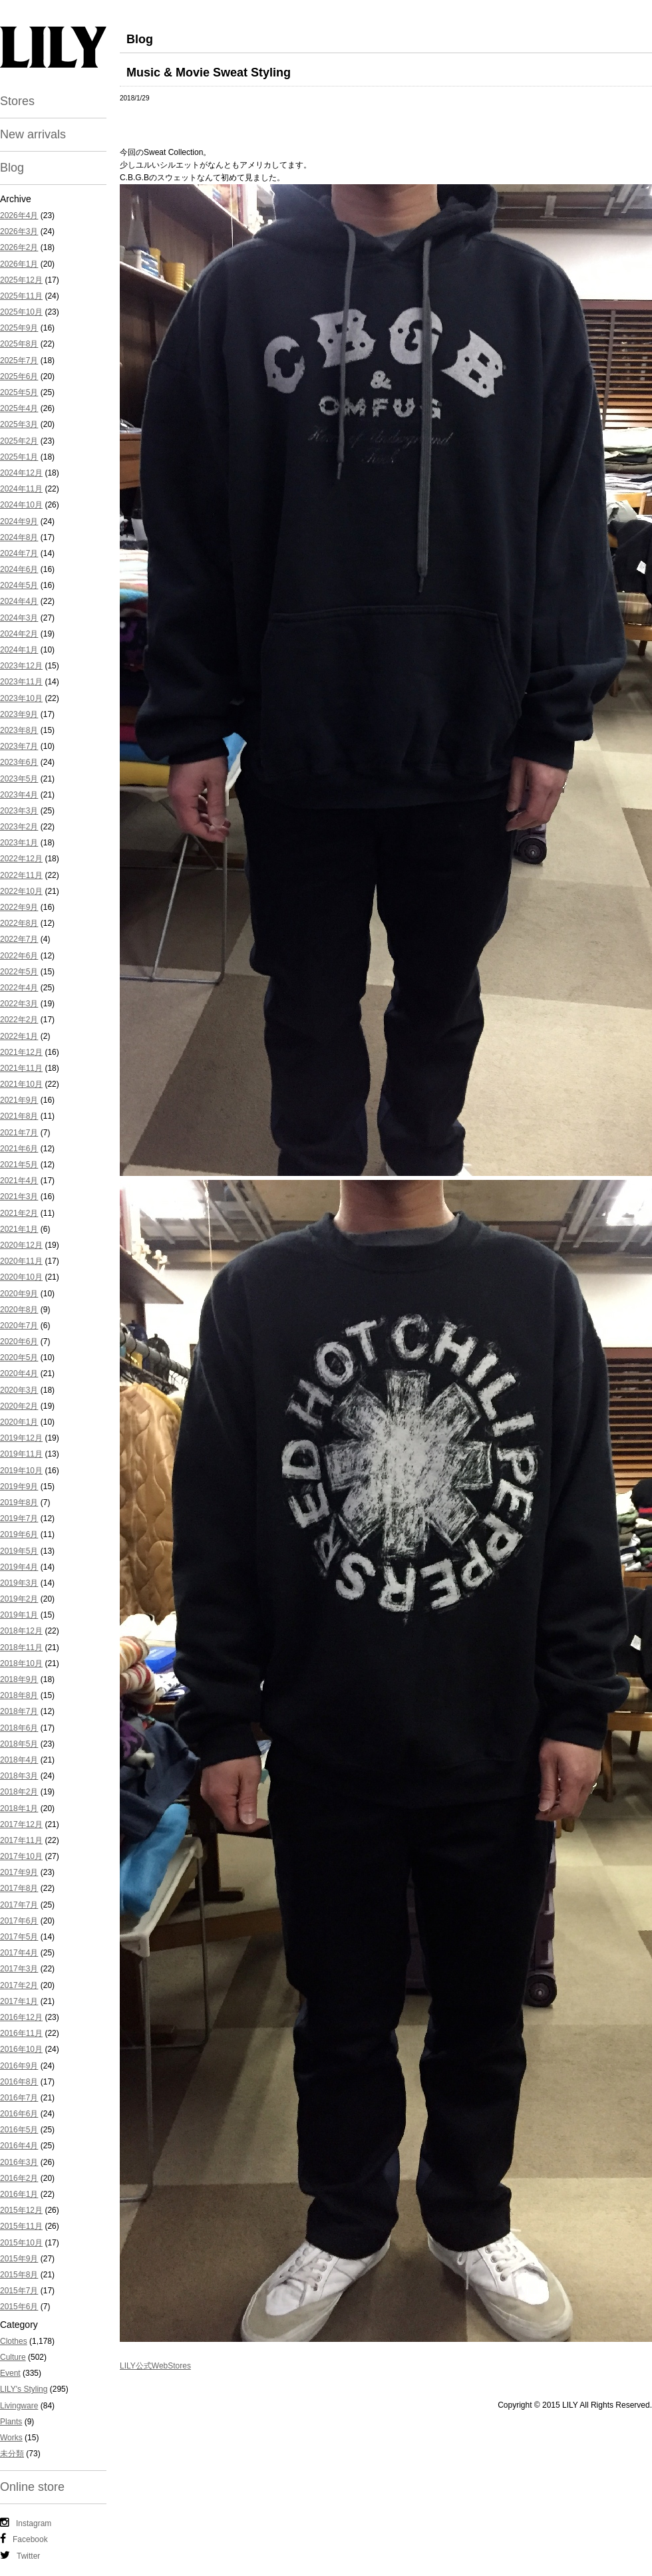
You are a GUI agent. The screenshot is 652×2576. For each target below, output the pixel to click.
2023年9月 (19, 714)
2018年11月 (21, 1647)
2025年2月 (19, 441)
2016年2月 (19, 2178)
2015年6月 (19, 2306)
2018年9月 (19, 1679)
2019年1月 (19, 1615)
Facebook (24, 2538)
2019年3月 (19, 1583)
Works (11, 2437)
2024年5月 (19, 585)
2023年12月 (21, 665)
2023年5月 (19, 779)
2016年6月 (19, 2113)
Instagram (25, 2522)
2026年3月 (19, 231)
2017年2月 (19, 1985)
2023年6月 (19, 762)
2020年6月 (19, 1341)
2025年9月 (19, 328)
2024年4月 (19, 601)
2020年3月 (19, 1390)
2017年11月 (21, 1840)
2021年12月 (21, 1052)
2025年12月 (21, 280)
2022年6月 (19, 955)
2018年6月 (19, 1728)
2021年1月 (19, 1229)
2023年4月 (19, 794)
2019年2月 (19, 1599)
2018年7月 (19, 1711)
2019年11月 (21, 1454)
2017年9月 (19, 1872)
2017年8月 (19, 1888)
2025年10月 (21, 312)
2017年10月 (21, 1856)
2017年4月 (19, 1952)
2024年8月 (19, 537)
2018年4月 (19, 1760)
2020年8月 (19, 1309)
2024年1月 (19, 649)
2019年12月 (21, 1438)
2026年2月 (19, 247)
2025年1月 (19, 457)
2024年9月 (19, 521)
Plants (11, 2421)
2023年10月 (21, 698)
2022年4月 (19, 987)
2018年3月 (19, 1776)
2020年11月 (21, 1261)
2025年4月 (19, 408)
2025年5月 (19, 392)
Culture (13, 2357)
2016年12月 (21, 2017)
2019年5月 (19, 1551)
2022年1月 (19, 1036)
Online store (32, 2487)
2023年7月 (19, 746)
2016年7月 (19, 2097)
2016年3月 (19, 2162)
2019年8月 (19, 1502)
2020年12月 (21, 1245)
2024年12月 (21, 473)
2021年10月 (21, 1084)
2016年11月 (21, 2033)
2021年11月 (21, 1068)
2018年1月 (19, 1808)
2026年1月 (19, 264)
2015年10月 (21, 2242)
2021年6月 (19, 1148)
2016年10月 (21, 2049)
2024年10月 (21, 504)
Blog (12, 167)
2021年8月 (19, 1116)
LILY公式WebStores (155, 2365)
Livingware (19, 2405)
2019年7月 (19, 1518)
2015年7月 (19, 2290)
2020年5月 (19, 1357)
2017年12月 (21, 1824)
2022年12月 (21, 858)
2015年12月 (21, 2210)
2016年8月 (19, 2081)
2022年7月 (19, 939)
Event (10, 2373)
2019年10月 (21, 1470)
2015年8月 (19, 2274)
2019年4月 (19, 1567)
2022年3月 (19, 1003)
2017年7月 (19, 1905)
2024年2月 (19, 634)
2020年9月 (19, 1293)
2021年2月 (19, 1213)
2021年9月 (19, 1100)
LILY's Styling (23, 2389)
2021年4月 (19, 1180)
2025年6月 (19, 376)
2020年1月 (19, 1422)
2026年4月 (19, 215)
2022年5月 (19, 971)
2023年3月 (19, 810)
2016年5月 (19, 2129)
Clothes (13, 2341)
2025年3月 (19, 424)
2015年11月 (21, 2226)
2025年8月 (19, 344)
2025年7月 (19, 360)
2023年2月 (19, 826)
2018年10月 (21, 1663)
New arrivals (33, 134)
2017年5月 (19, 1936)
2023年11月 (21, 681)
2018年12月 (21, 1631)
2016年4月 (19, 2145)
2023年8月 (19, 730)
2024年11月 (21, 489)
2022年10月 (21, 891)
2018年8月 (19, 1695)
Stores (17, 101)
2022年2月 (19, 1019)
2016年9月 (19, 2066)
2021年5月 (19, 1164)
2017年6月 (19, 1921)
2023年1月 (19, 842)
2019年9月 (19, 1486)
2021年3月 (19, 1196)
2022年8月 (19, 923)
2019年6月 (19, 1534)
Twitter (20, 2555)
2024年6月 (19, 569)
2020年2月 (19, 1406)
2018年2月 (19, 1791)
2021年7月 (19, 1132)
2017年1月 (19, 2001)
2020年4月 (19, 1373)
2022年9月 (19, 907)
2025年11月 (21, 296)
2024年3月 (19, 618)
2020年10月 (21, 1277)
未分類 (12, 2453)
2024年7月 (19, 553)
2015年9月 (19, 2258)
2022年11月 (21, 875)
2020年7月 (19, 1325)
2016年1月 (19, 2194)
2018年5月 (19, 1744)
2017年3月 (19, 1968)
